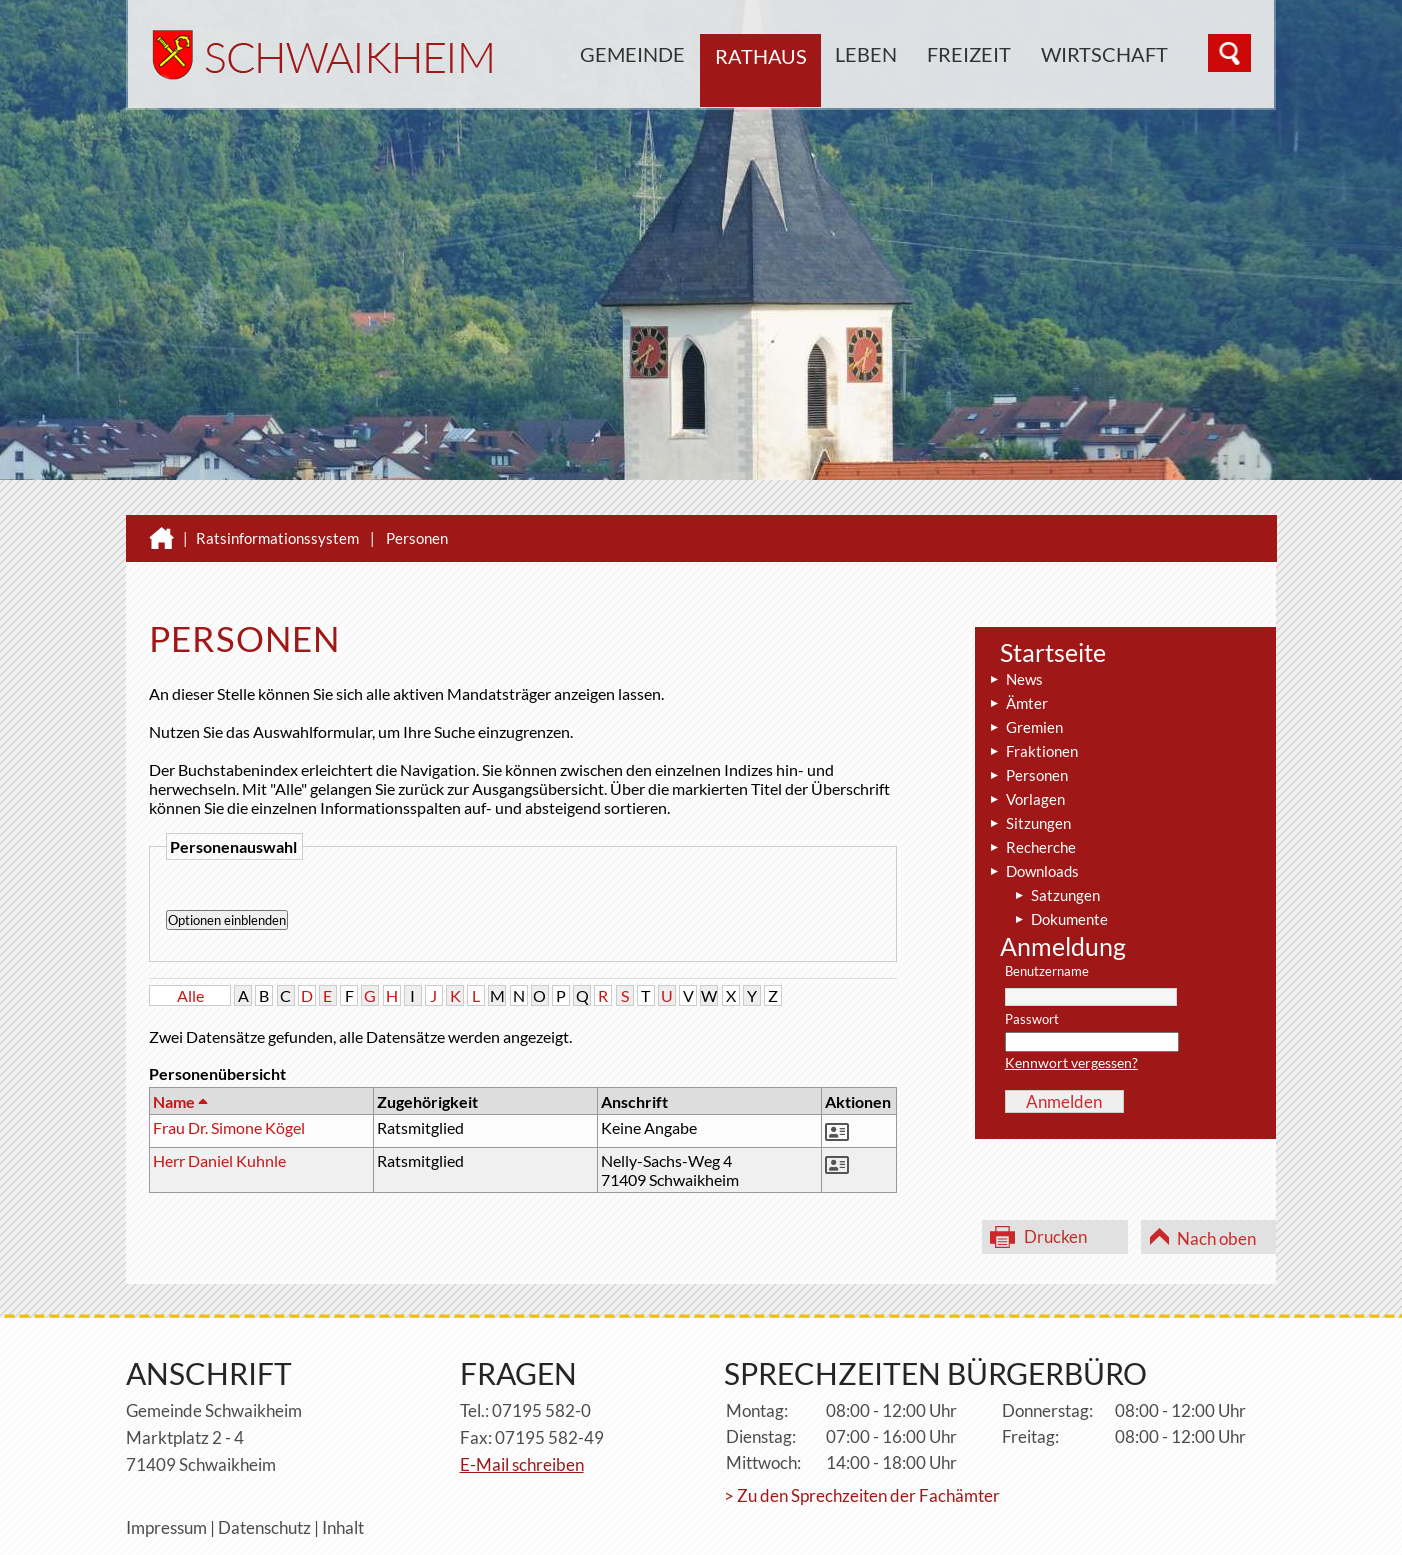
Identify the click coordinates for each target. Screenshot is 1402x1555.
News (1024, 679)
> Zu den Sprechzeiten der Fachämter (862, 1495)
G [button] (370, 995)
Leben (866, 54)
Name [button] (179, 1101)
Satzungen (1065, 895)
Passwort (1032, 1019)
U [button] (667, 995)
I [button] (412, 995)
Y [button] (752, 995)
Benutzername (1047, 971)
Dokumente (1069, 919)
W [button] (709, 995)
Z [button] (773, 995)
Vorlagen (1035, 799)
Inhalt (343, 1527)
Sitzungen (1038, 823)
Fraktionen (1042, 751)
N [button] (519, 995)
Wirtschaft (1104, 54)
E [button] (327, 995)
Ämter (1027, 703)
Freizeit (969, 54)
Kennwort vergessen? (1071, 1062)
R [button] (603, 995)
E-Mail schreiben (522, 1464)
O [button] (539, 995)
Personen (417, 538)
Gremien (1034, 727)
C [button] (285, 995)
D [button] (307, 995)
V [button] (688, 995)
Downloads (1042, 871)
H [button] (392, 995)
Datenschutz (264, 1527)
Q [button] (582, 995)
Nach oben (1216, 1238)
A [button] (243, 995)
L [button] (476, 995)
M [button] (497, 995)
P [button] (561, 995)
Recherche (1041, 847)
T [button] (645, 995)
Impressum (166, 1527)
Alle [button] (190, 995)
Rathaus (761, 56)
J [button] (433, 995)
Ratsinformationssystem (277, 538)
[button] (839, 1133)
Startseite (1053, 652)
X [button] (731, 995)
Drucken (1055, 1236)
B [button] (264, 995)
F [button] (349, 995)
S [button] (625, 995)
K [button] (455, 995)
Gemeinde (632, 54)
